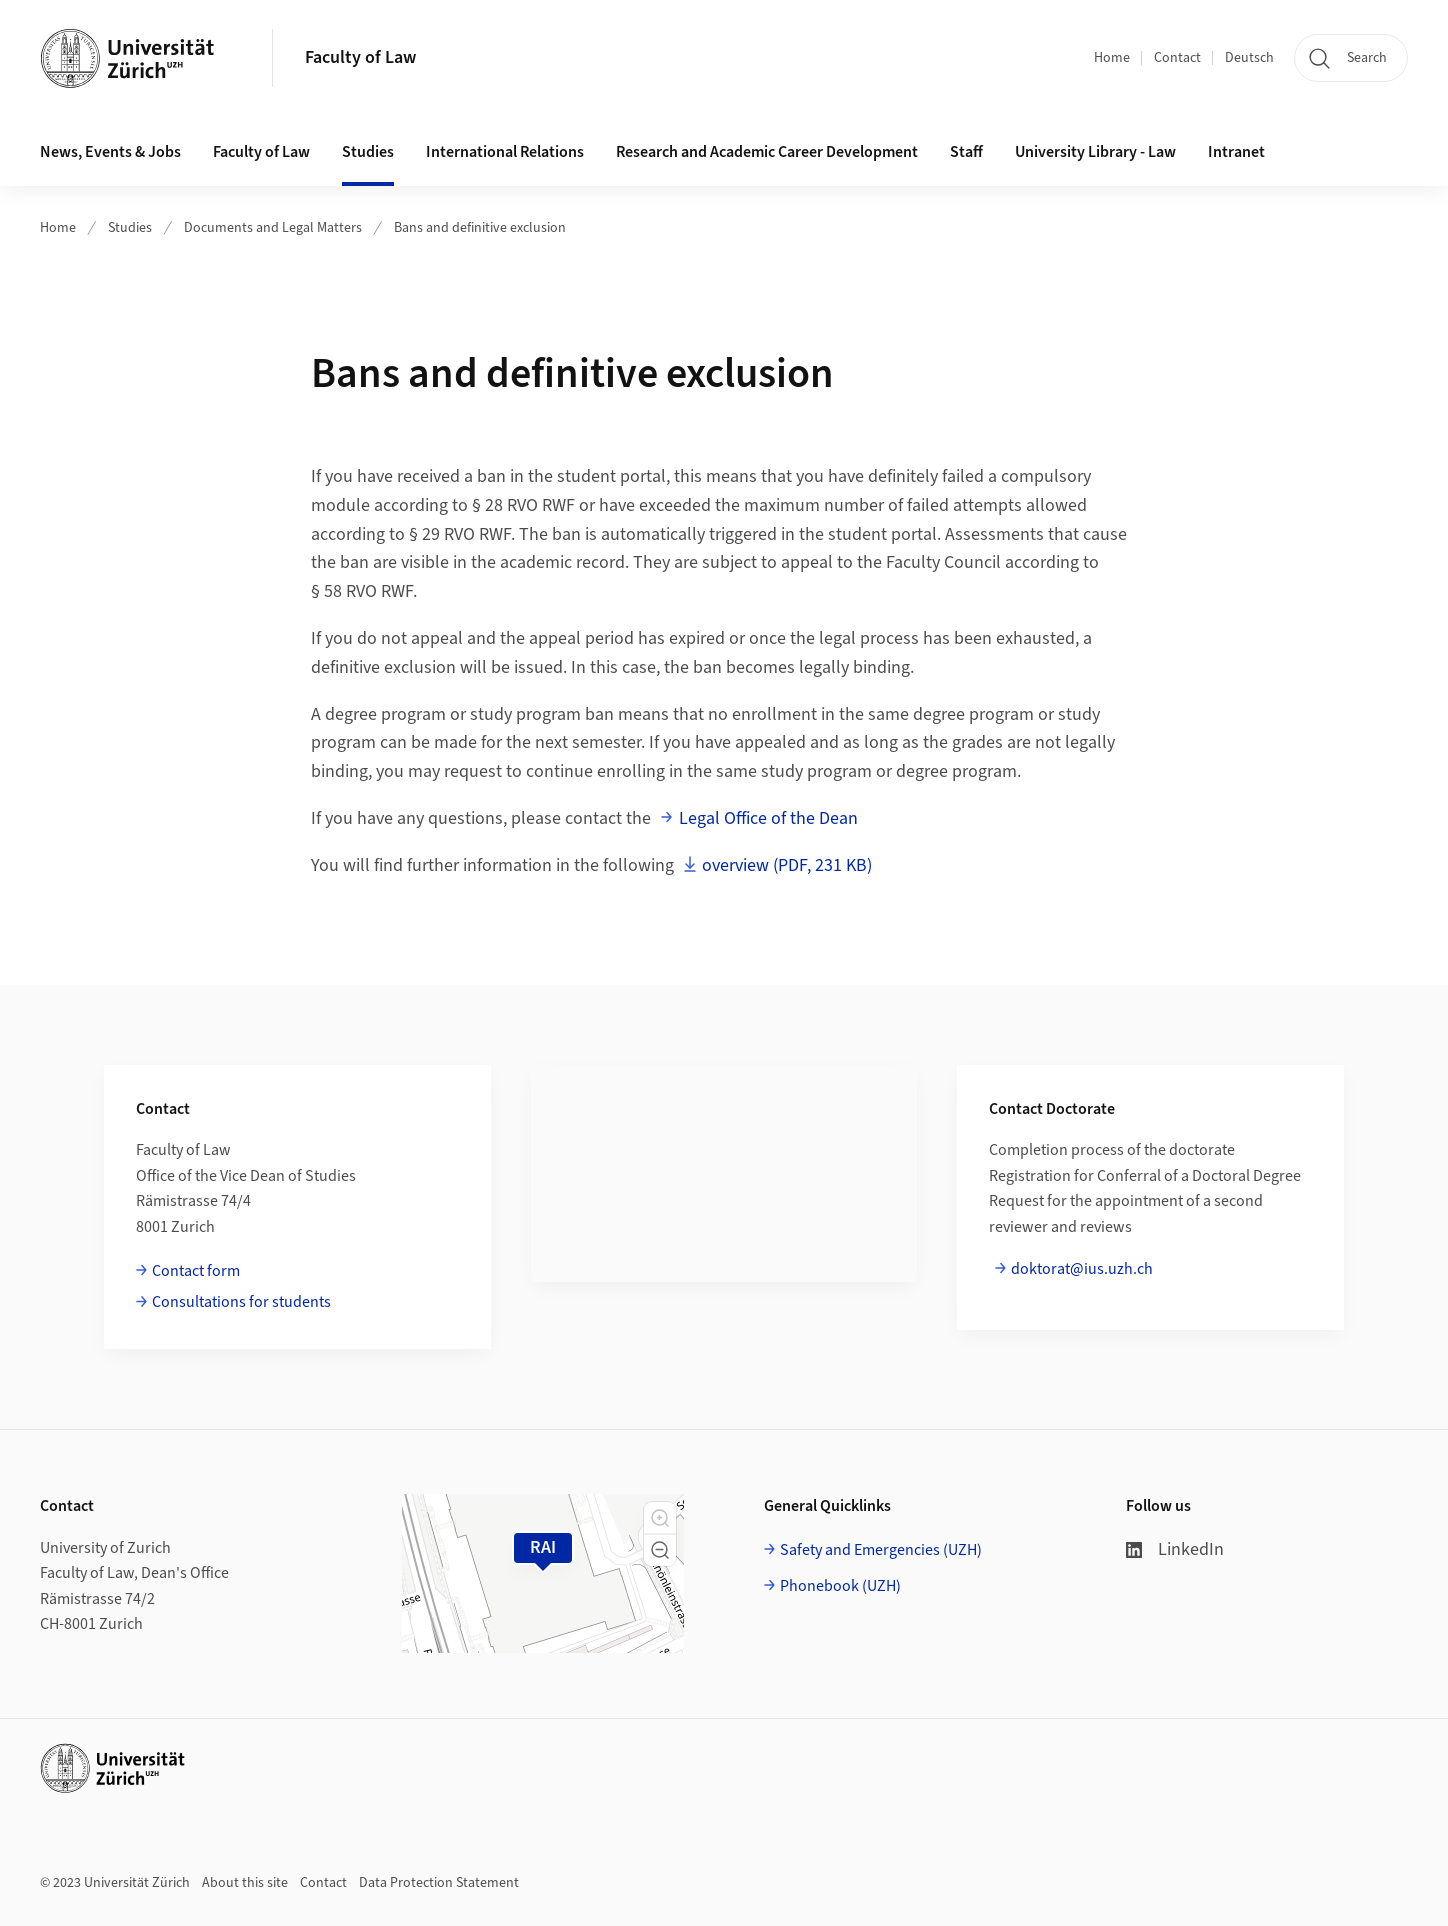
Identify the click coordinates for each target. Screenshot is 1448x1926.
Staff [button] (966, 152)
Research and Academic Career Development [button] (767, 152)
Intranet (1236, 152)
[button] (660, 1518)
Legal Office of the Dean (768, 818)
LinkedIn (1175, 1549)
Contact (1177, 58)
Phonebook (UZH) (840, 1586)
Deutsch (1249, 58)
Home (1112, 58)
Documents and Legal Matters (273, 228)
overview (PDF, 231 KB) (787, 865)
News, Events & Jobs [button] (110, 152)
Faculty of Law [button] (261, 152)
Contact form (196, 1271)
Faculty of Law (360, 57)
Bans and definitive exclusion (480, 228)
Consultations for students (241, 1302)
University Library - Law (1095, 152)
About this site (245, 1883)
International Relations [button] (505, 152)
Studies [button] (368, 152)
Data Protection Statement (439, 1883)
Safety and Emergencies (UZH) (881, 1550)
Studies (130, 228)
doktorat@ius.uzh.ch (1082, 1269)
